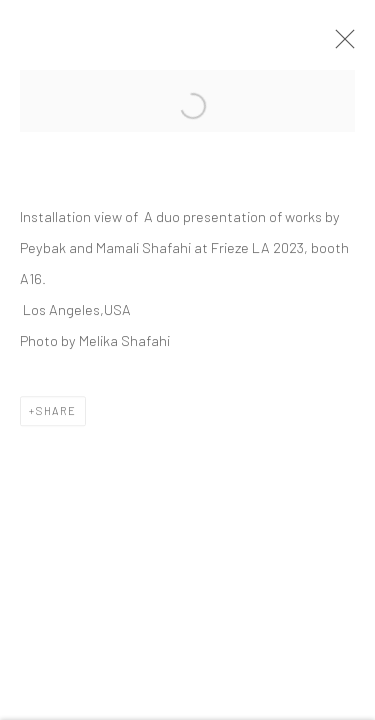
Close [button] (340, 45)
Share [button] (56, 412)
